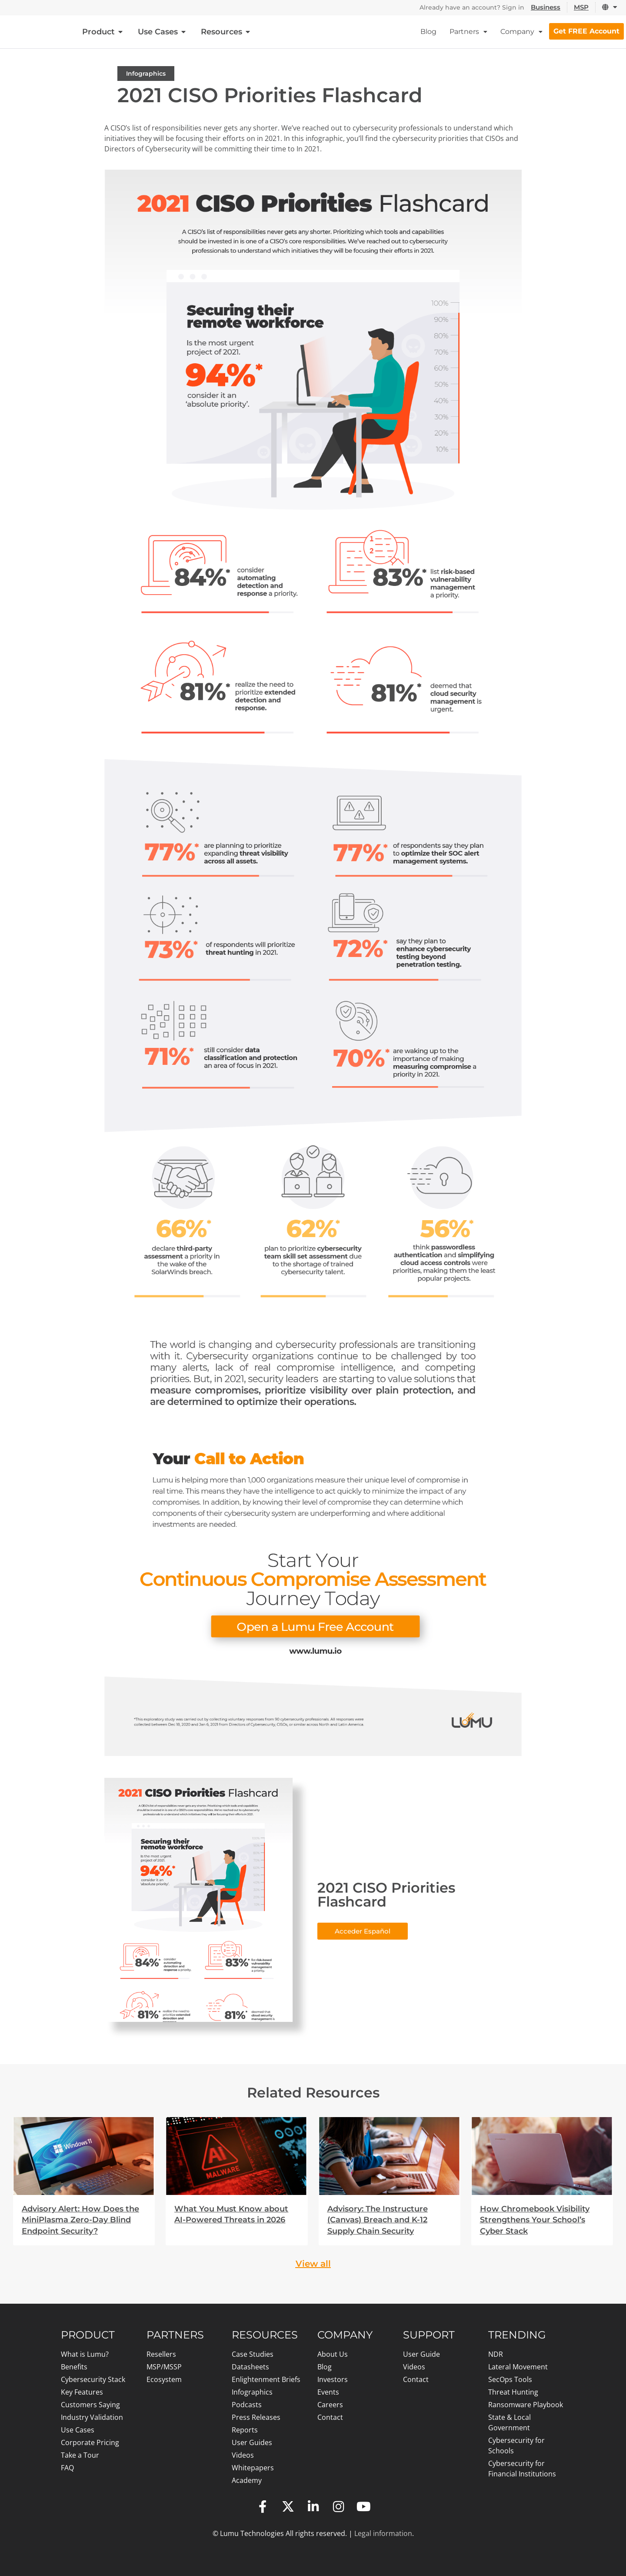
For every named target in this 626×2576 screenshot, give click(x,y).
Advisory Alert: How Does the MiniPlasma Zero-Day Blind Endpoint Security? (80, 2219)
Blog (428, 31)
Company (521, 31)
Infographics (146, 73)
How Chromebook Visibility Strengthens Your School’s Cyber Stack (534, 2219)
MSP (581, 7)
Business (546, 7)
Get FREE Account (586, 31)
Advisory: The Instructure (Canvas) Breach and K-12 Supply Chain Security (377, 2219)
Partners (468, 31)
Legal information (383, 2533)
